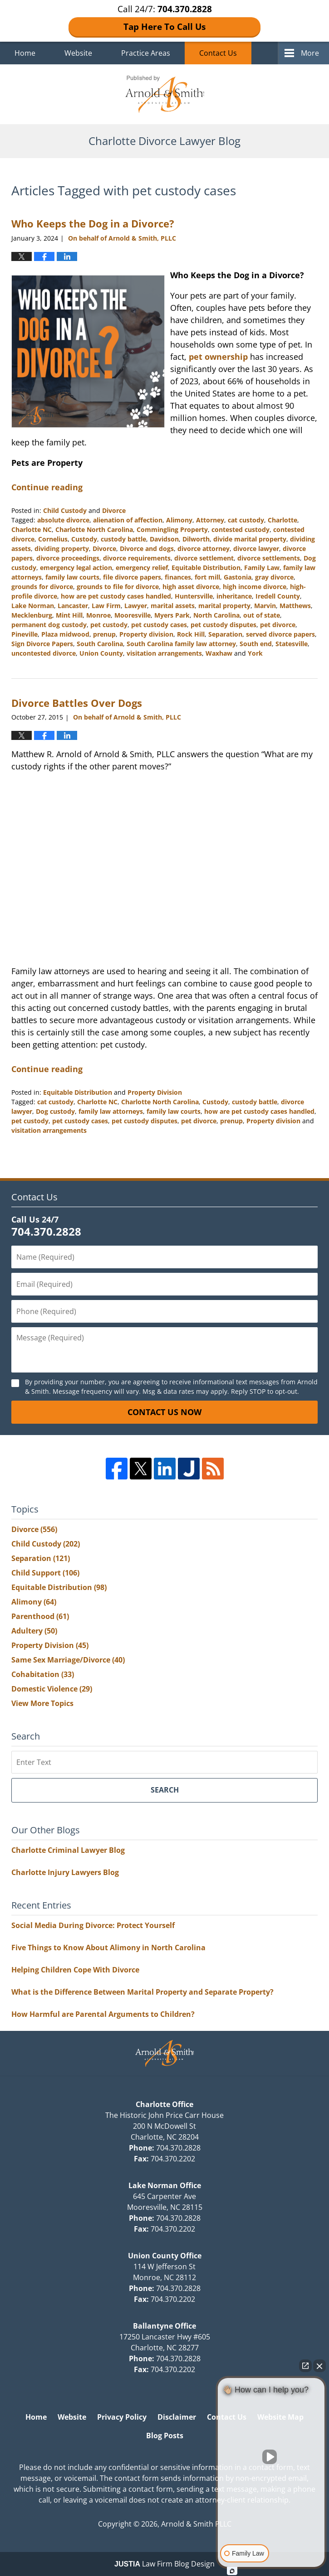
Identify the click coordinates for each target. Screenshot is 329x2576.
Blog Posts (164, 2436)
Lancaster (73, 605)
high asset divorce (190, 586)
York (255, 653)
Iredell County (277, 596)
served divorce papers (280, 634)
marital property (224, 605)
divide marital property (249, 539)
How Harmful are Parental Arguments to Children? (103, 2014)
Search (165, 1790)
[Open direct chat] (305, 2365)
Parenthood (40, 1616)
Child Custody (65, 510)
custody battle (123, 539)
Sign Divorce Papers (42, 643)
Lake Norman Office (164, 2185)
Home (25, 53)
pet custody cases (159, 624)
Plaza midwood (65, 634)
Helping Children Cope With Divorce (75, 1970)
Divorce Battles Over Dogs (76, 703)
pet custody (109, 624)
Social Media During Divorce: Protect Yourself (93, 1925)
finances (178, 577)
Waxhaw (219, 653)
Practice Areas (145, 53)
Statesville (291, 643)
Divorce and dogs (147, 548)
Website (78, 53)
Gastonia (237, 577)
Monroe (98, 615)
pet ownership (218, 356)
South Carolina (100, 643)
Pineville (24, 634)
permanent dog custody (49, 624)
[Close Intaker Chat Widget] (319, 2365)
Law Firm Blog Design (164, 2564)
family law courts (72, 577)
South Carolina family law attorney (181, 643)
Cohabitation (42, 1674)
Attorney (210, 520)
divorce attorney (203, 548)
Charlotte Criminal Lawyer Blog (68, 1850)
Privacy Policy (122, 2417)
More (310, 53)
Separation (225, 634)
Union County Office (164, 2256)
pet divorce (277, 624)
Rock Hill (191, 634)
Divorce (114, 510)
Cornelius (53, 539)
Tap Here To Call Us (164, 27)
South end (256, 643)
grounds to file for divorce (118, 586)
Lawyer (135, 605)
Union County (101, 653)
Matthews (295, 605)
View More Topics (42, 1703)
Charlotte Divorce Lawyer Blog (164, 94)
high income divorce (254, 586)
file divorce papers (132, 577)
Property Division (155, 1092)
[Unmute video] (271, 2457)
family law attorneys (111, 1111)
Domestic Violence (51, 1689)
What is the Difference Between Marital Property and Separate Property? (142, 1992)
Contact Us (218, 53)
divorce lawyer (256, 548)
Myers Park (172, 615)
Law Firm (106, 605)
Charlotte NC (31, 529)
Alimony (179, 520)
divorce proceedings (67, 558)
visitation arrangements (164, 653)
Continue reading (47, 487)
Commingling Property (172, 529)
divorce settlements (268, 558)
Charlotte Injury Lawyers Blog (65, 1872)
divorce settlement (204, 558)
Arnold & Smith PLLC (196, 2524)
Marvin (265, 605)
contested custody (240, 529)
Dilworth (196, 539)
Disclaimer (176, 2417)
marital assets (173, 605)
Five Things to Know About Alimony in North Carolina (108, 1948)
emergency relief (142, 567)
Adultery (34, 1631)
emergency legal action (76, 567)
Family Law (262, 567)
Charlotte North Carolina (94, 529)
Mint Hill (69, 615)
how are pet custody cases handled (116, 596)
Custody (84, 539)
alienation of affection (127, 520)
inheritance (234, 596)
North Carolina (216, 615)
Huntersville (194, 596)
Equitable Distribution (206, 567)
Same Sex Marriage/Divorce (68, 1660)
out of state (261, 615)
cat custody (246, 520)
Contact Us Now (164, 1411)
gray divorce (274, 577)
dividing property (61, 548)
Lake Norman (32, 605)
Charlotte (282, 520)
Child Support (45, 1573)
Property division (146, 634)
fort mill (207, 577)
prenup (104, 634)
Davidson (164, 539)
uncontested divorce (43, 653)
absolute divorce (63, 520)
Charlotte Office (164, 2104)
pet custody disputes (223, 624)
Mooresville (132, 615)
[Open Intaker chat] (232, 2571)
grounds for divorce (42, 586)
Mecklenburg (31, 615)
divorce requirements (137, 558)
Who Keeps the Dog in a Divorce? (92, 223)
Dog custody (55, 1111)
